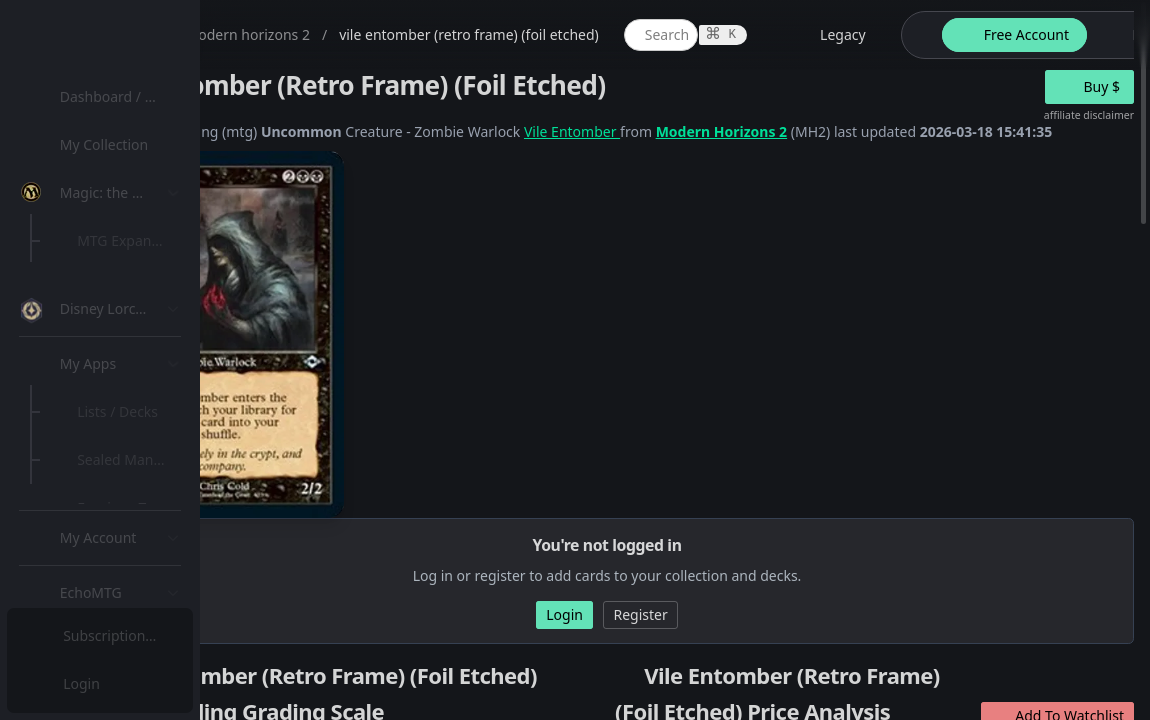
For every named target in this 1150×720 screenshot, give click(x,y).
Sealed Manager (136, 583)
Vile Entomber (768, 131)
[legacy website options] (1027, 35)
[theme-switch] (1114, 35)
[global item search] (857, 35)
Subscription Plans (125, 635)
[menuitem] (130, 97)
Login (83, 683)
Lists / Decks (123, 535)
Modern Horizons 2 (918, 131)
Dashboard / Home (127, 96)
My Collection (109, 144)
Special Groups (132, 336)
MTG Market (123, 288)
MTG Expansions (137, 240)
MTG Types (119, 384)
